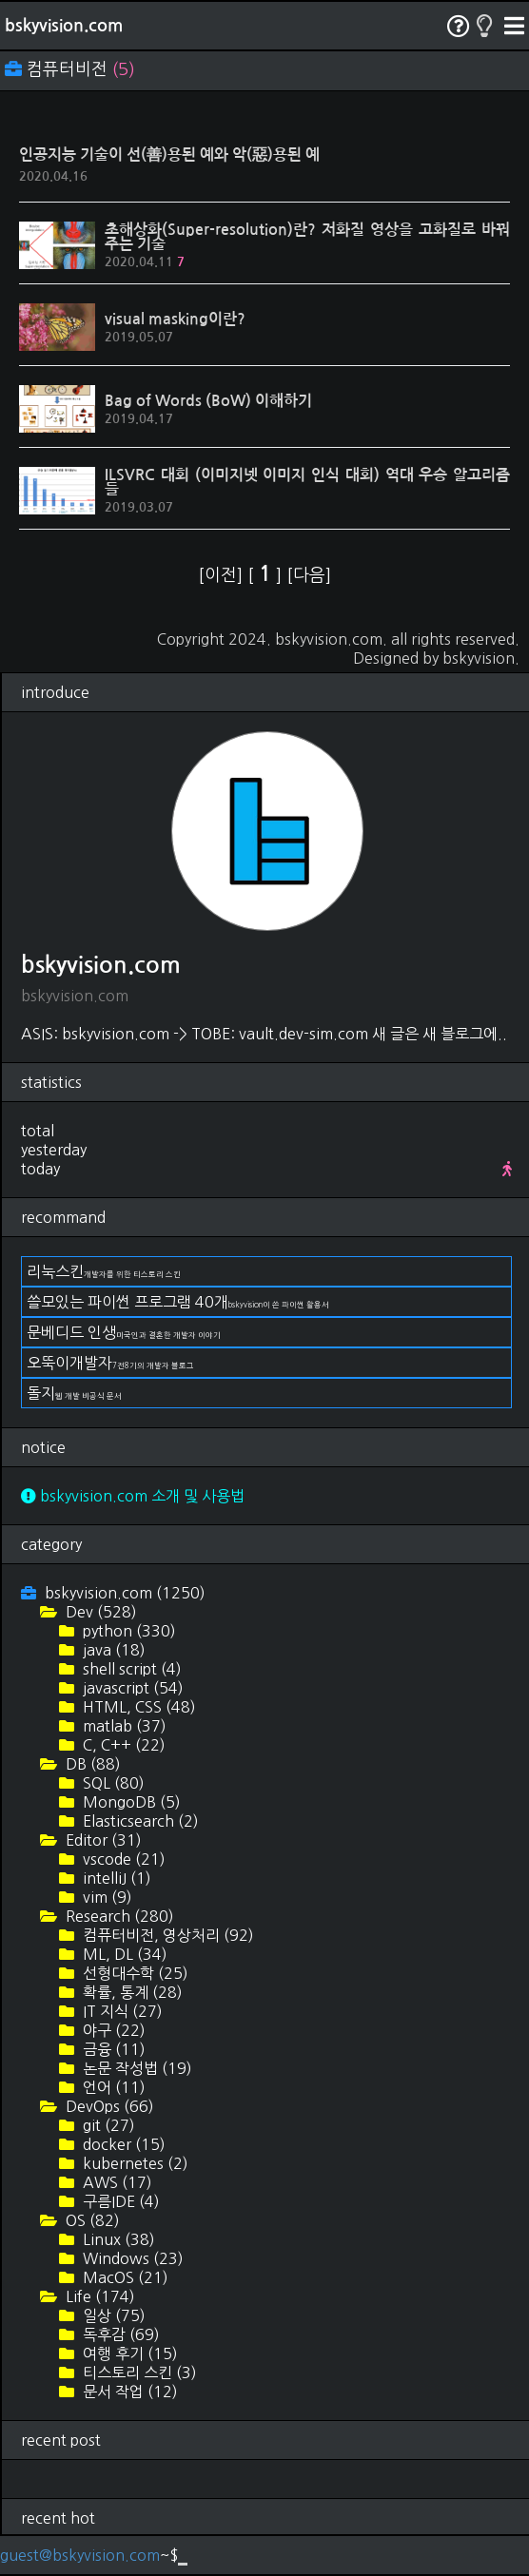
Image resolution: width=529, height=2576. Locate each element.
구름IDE (119, 2201)
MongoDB (130, 1802)
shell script (130, 1668)
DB (91, 1764)
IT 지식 (121, 2011)
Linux (117, 2239)
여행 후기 (128, 2353)
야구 (112, 2030)
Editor (102, 1840)
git (107, 2125)
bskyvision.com (64, 25)
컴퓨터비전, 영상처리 (166, 1935)
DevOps (108, 2106)
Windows (131, 2258)
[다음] (308, 575)
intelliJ (115, 1878)
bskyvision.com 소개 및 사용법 (133, 1495)
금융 (112, 2049)
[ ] (266, 575)
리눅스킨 (104, 1271)
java (112, 1649)
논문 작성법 (135, 2068)
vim (105, 1897)
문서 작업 (128, 2391)
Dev (99, 1611)
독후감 (119, 2334)
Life (98, 2296)
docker (122, 2144)
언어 (112, 2087)
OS (91, 2220)
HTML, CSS (137, 1706)
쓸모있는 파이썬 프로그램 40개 (178, 1301)
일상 (112, 2315)
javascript (131, 1687)
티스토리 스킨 (138, 2372)
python (127, 1630)
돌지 (74, 1393)
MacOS (123, 2277)
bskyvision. (480, 658)
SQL (112, 1783)
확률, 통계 (131, 1992)
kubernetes (133, 2163)
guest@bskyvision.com (80, 2555)
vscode (122, 1859)
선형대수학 (133, 1973)
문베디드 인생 (124, 1332)
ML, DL (123, 1954)
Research (118, 1916)
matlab (123, 1725)
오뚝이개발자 (110, 1362)
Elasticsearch (139, 1821)
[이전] (222, 575)
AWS (115, 2182)
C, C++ (122, 1745)
